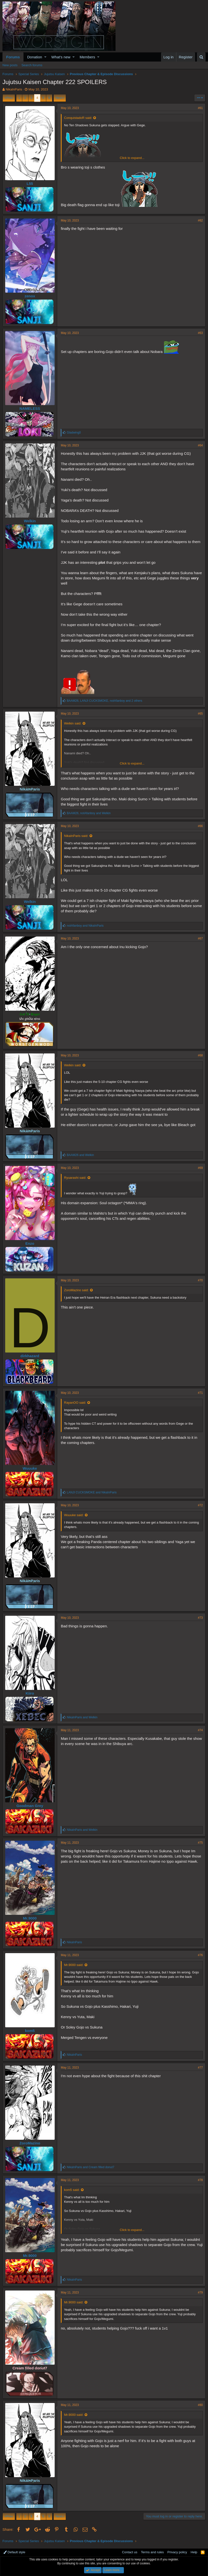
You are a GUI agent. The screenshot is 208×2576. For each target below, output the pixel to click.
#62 (200, 220)
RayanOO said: (75, 1402)
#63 (200, 333)
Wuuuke (30, 1468)
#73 (200, 1617)
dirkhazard (30, 1356)
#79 (200, 2292)
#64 (200, 445)
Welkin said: (72, 723)
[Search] (201, 57)
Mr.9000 (30, 1918)
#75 (200, 1842)
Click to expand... (132, 158)
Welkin (30, 521)
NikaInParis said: (76, 836)
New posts (10, 65)
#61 (200, 108)
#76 (200, 1955)
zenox (29, 296)
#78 (200, 2180)
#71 (200, 1393)
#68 (200, 1055)
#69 (200, 1168)
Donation (34, 57)
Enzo (29, 1243)
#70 (200, 1280)
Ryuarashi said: (75, 1177)
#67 (200, 938)
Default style (14, 2552)
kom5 (30, 2031)
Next (59, 98)
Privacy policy (177, 2552)
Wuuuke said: (74, 1515)
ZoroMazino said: (76, 1290)
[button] (45, 57)
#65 (200, 713)
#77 (200, 2067)
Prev (9, 98)
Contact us (129, 2552)
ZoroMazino (29, 2143)
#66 (200, 826)
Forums (13, 57)
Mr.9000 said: (73, 1965)
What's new (60, 57)
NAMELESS (30, 408)
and (85, 925)
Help (194, 2552)
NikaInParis (14, 89)
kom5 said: (72, 2190)
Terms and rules (152, 2552)
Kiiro (29, 1693)
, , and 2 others (104, 700)
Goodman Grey (29, 1806)
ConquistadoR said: (78, 118)
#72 (200, 1505)
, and (89, 813)
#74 (200, 1730)
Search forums (32, 65)
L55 (30, 183)
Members (87, 57)
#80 (200, 2405)
